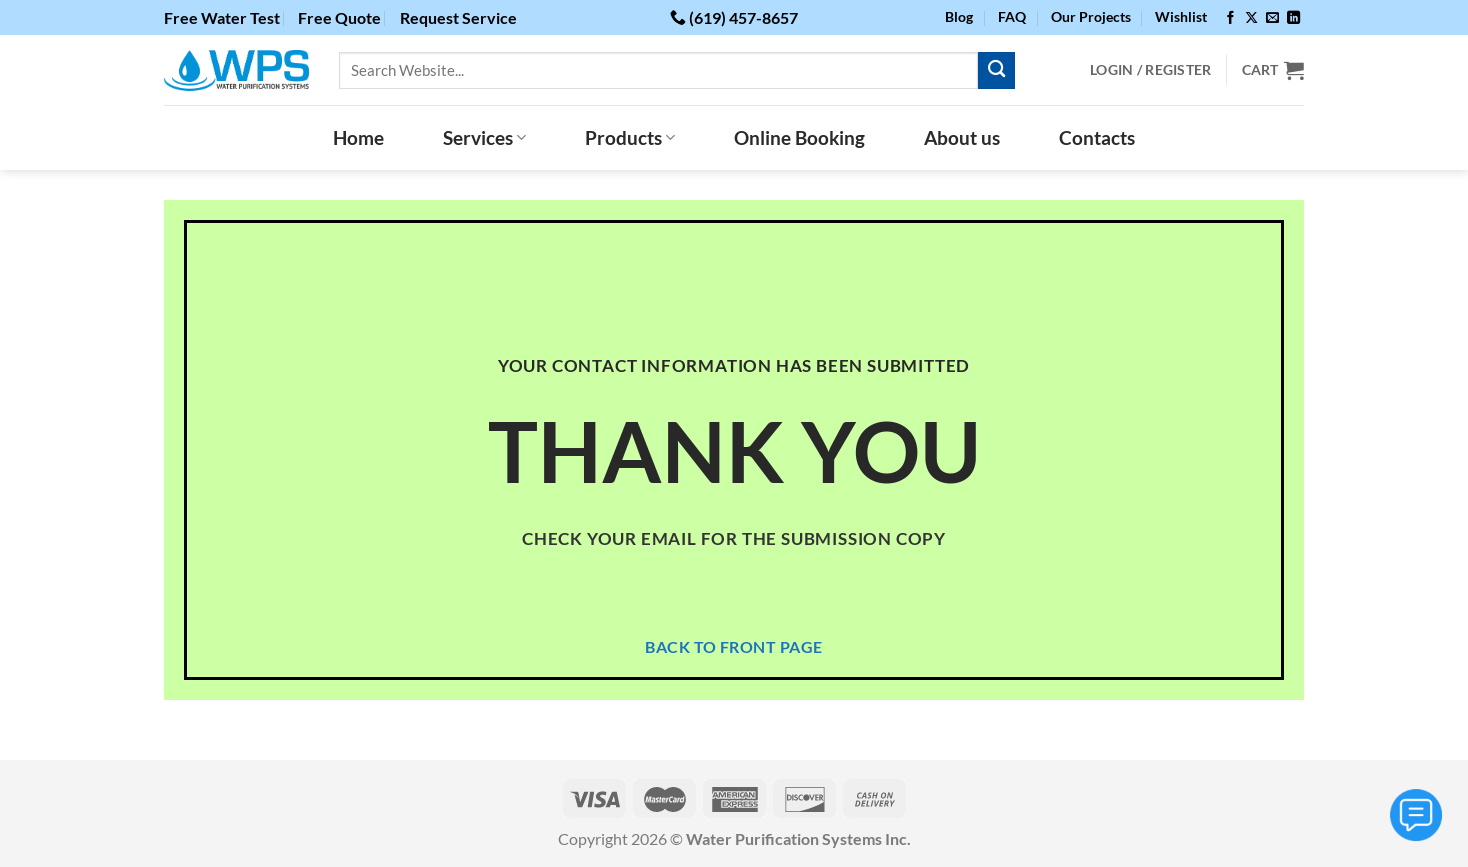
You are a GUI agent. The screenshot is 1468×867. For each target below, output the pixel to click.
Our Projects (1091, 16)
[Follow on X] (1251, 18)
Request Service (458, 17)
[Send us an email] (1272, 18)
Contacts (1097, 137)
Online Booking (799, 137)
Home (358, 137)
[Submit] (996, 70)
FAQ (1012, 16)
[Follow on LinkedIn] (1293, 18)
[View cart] (1273, 70)
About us (962, 137)
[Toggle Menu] (1416, 815)
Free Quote (339, 17)
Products (630, 137)
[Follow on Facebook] (1230, 18)
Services (484, 137)
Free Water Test (222, 17)
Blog (959, 16)
